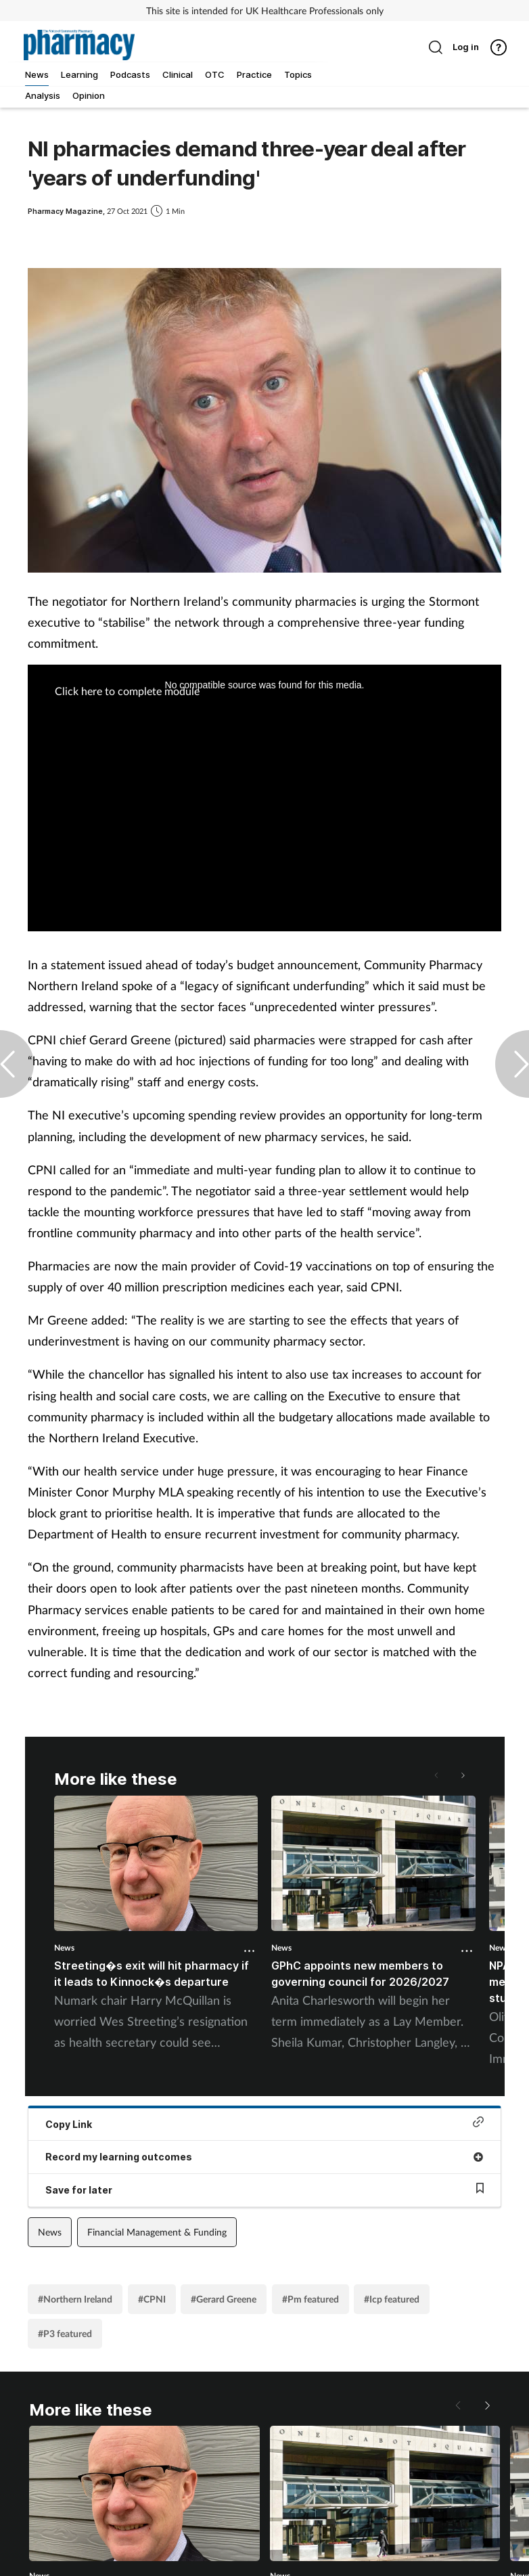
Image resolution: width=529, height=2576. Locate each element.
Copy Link (264, 2122)
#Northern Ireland (75, 2299)
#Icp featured (391, 2299)
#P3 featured (65, 2333)
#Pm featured (310, 2299)
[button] (462, 1775)
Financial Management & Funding (157, 2232)
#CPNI (152, 2299)
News (64, 1947)
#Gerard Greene (223, 2299)
